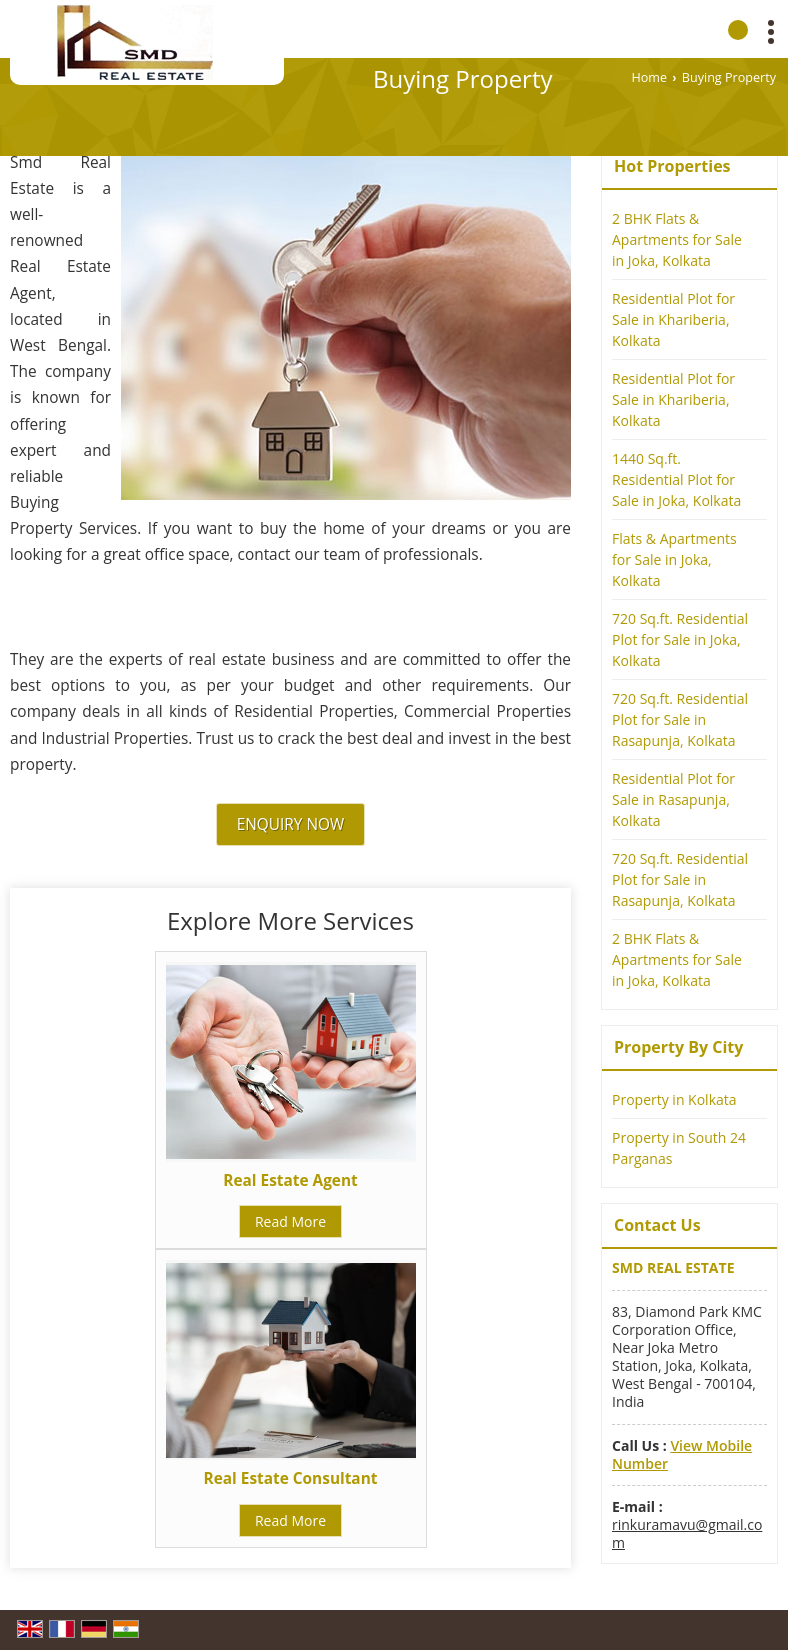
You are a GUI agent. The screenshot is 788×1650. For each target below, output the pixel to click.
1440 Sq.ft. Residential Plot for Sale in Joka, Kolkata (676, 479)
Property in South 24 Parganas (679, 1148)
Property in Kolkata (674, 1099)
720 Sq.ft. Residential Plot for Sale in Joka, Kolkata (680, 639)
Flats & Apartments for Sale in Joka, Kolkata (674, 559)
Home (649, 77)
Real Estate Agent (290, 1180)
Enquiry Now (291, 824)
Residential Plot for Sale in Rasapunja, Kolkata (673, 799)
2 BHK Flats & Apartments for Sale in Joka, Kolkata (677, 239)
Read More (290, 1221)
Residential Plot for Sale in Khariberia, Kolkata (673, 319)
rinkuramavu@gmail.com (687, 1533)
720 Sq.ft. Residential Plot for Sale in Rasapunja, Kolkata (680, 719)
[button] (682, 1454)
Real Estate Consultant (291, 1478)
